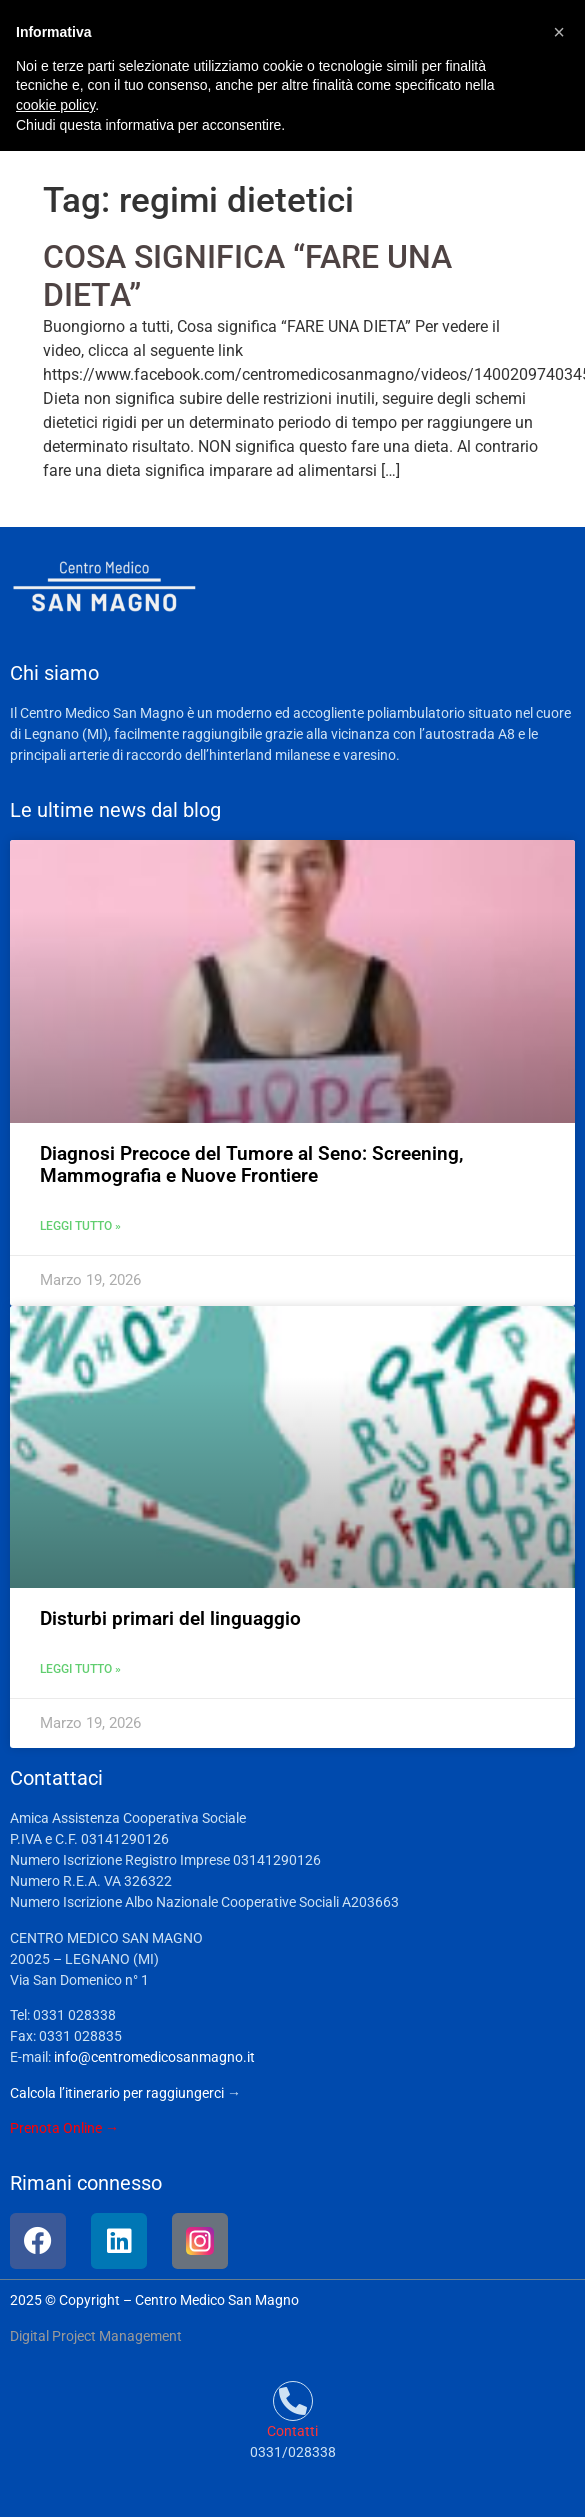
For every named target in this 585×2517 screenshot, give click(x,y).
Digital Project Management (96, 2336)
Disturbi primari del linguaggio (170, 1618)
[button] (559, 32)
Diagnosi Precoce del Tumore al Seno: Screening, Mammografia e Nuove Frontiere (251, 1165)
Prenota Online (56, 2128)
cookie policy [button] (55, 105)
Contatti (292, 2431)
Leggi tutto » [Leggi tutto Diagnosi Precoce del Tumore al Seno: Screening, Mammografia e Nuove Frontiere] (80, 1226)
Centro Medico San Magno (217, 2300)
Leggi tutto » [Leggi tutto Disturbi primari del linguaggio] (80, 1669)
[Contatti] (293, 2401)
